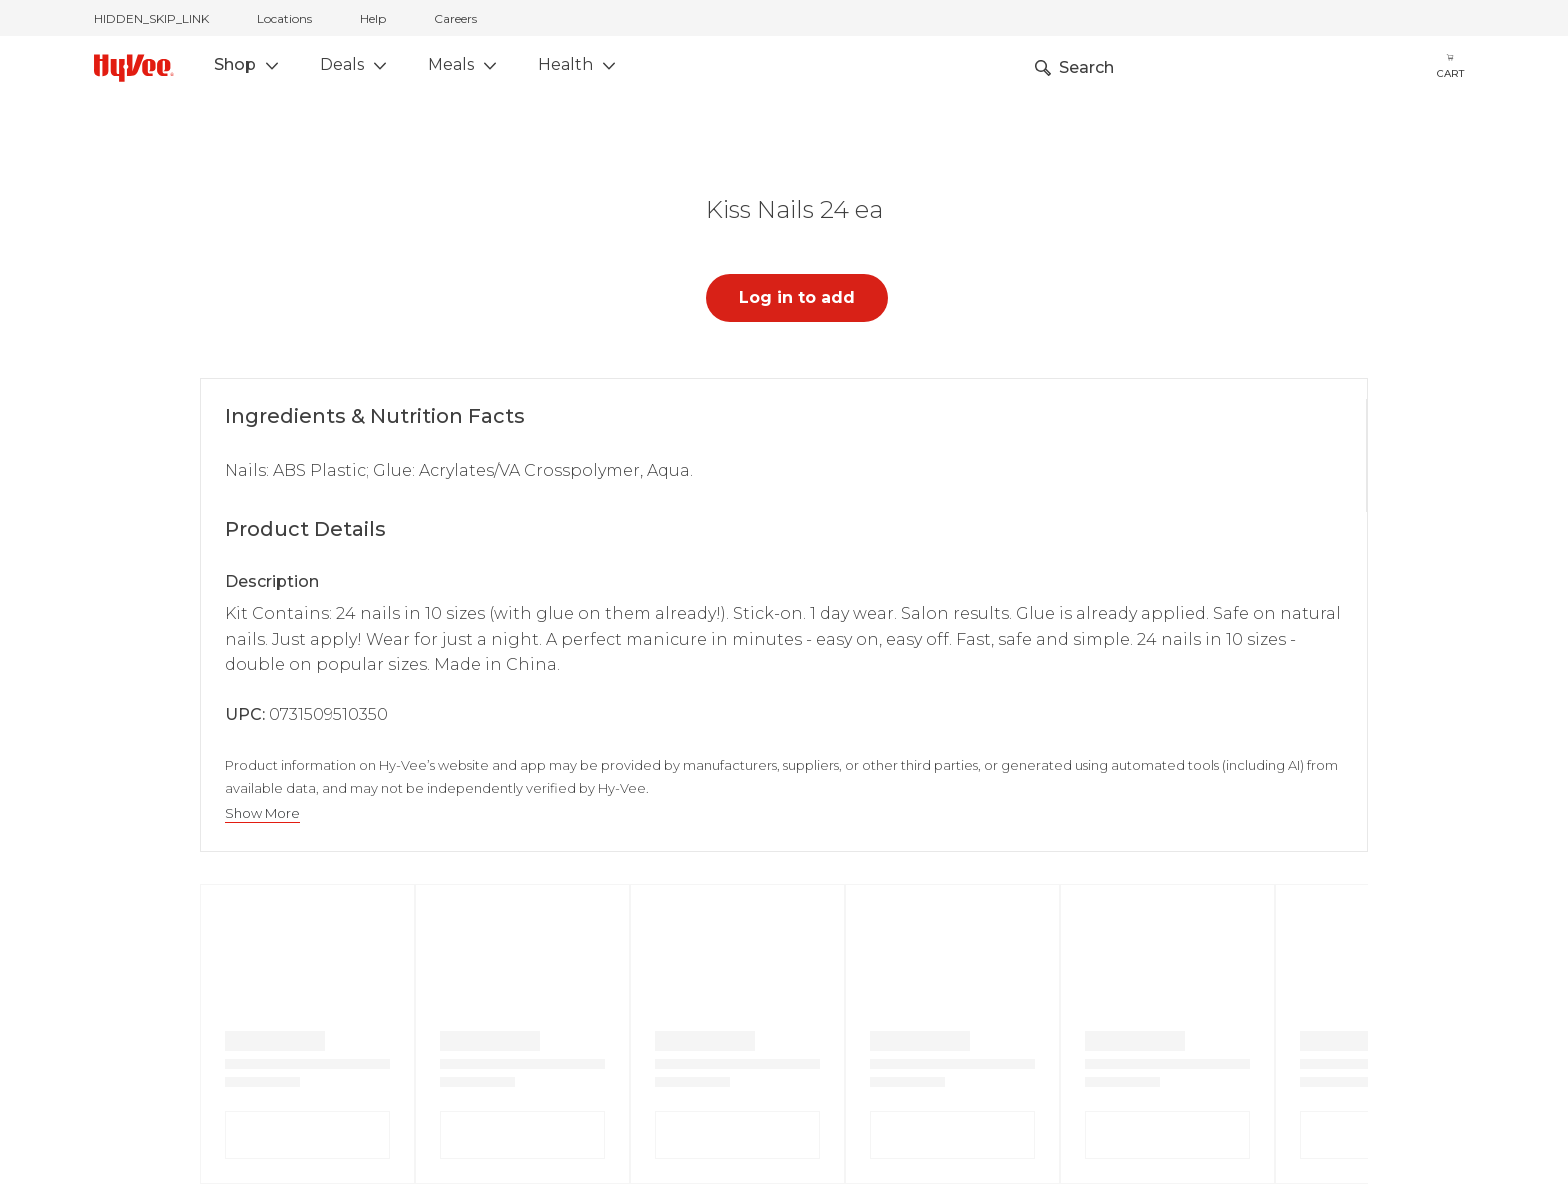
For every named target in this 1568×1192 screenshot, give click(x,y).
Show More (262, 813)
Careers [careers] (455, 18)
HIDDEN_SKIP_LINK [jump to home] (151, 18)
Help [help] (373, 18)
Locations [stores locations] (284, 18)
